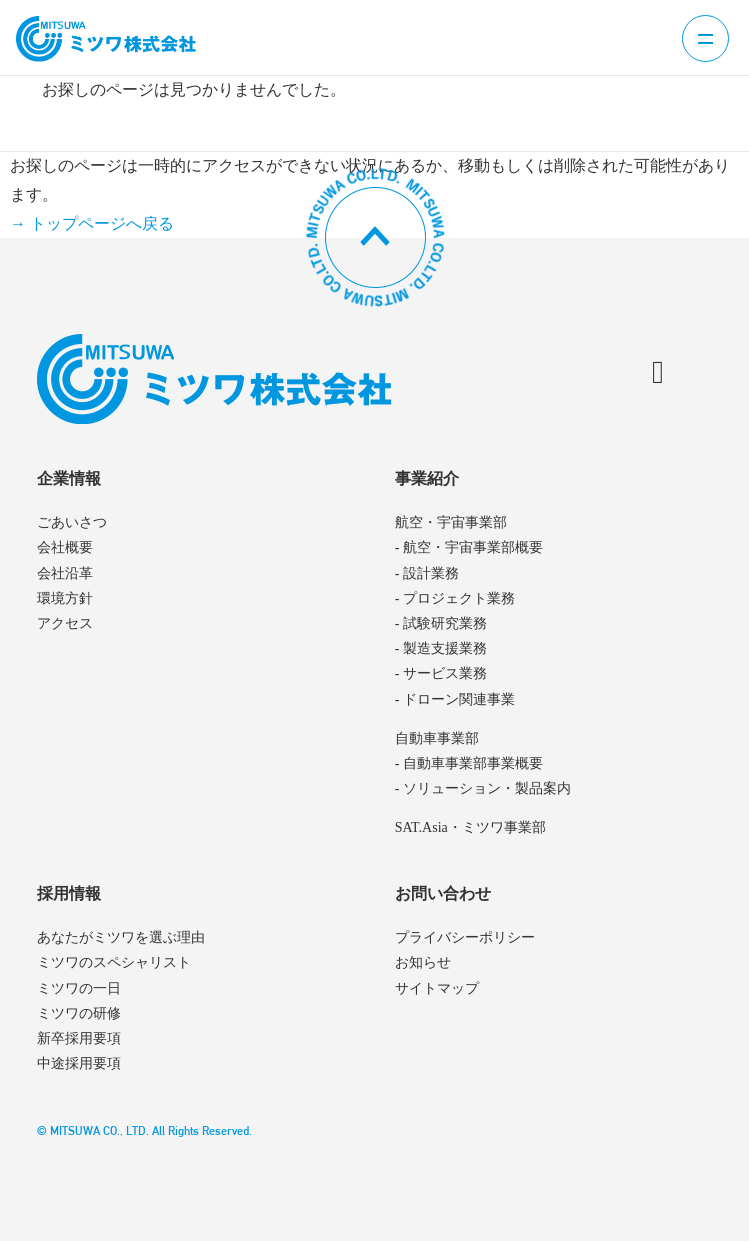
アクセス (65, 623)
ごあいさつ (72, 522)
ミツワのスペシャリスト (114, 962)
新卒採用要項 (79, 1038)
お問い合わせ (443, 893)
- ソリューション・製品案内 (483, 788)
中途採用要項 (79, 1063)
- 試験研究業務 (441, 623)
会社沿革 (65, 573)
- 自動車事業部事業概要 (469, 763)
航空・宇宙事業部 (451, 522)
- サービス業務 (441, 673)
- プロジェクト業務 (455, 598)
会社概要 (65, 547)
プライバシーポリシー (465, 937)
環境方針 (65, 598)
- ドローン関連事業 (455, 699)
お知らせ (423, 962)
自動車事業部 (437, 738)
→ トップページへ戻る (92, 223)
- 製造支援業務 (441, 648)
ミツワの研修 (79, 1013)
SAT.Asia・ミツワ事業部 (470, 827)
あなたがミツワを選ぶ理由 (121, 937)
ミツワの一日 (79, 988)
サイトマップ (437, 988)
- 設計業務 (427, 573)
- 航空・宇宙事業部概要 (469, 547)
